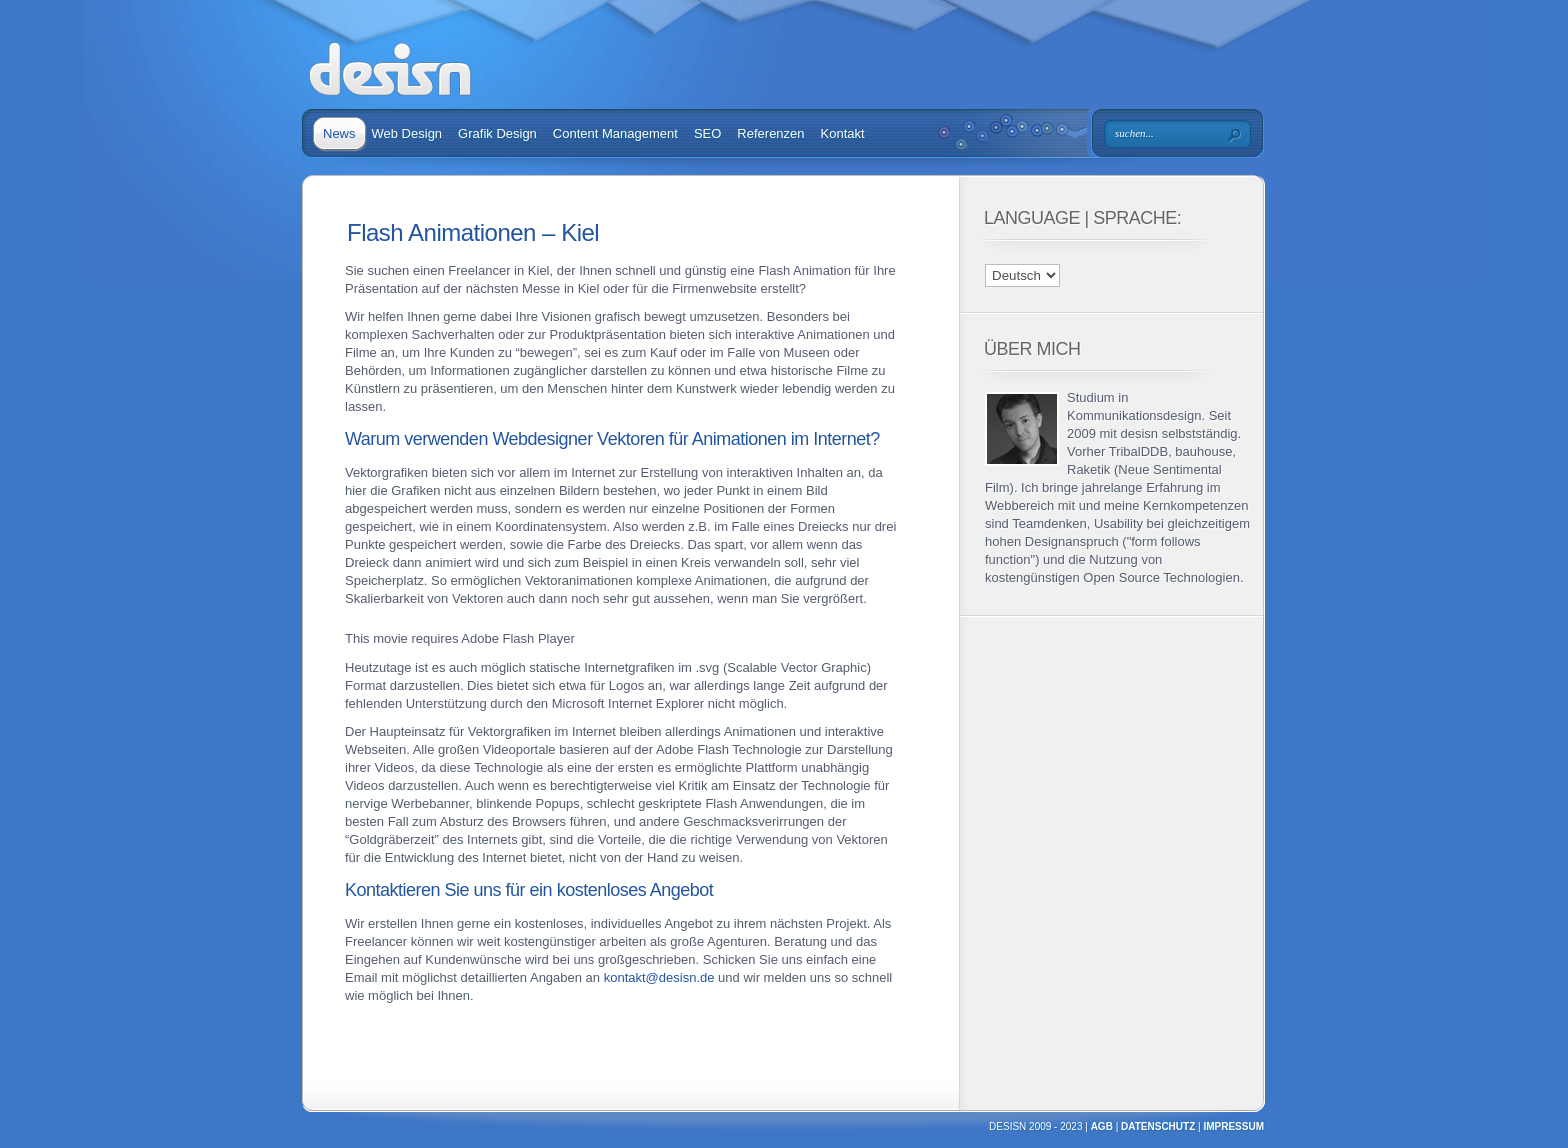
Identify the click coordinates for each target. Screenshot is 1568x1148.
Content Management (615, 133)
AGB (1102, 1126)
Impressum (1233, 1126)
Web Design (407, 133)
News (339, 133)
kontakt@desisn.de (659, 977)
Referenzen (770, 133)
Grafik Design (497, 133)
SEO (707, 133)
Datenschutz (1158, 1126)
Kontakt (843, 133)
